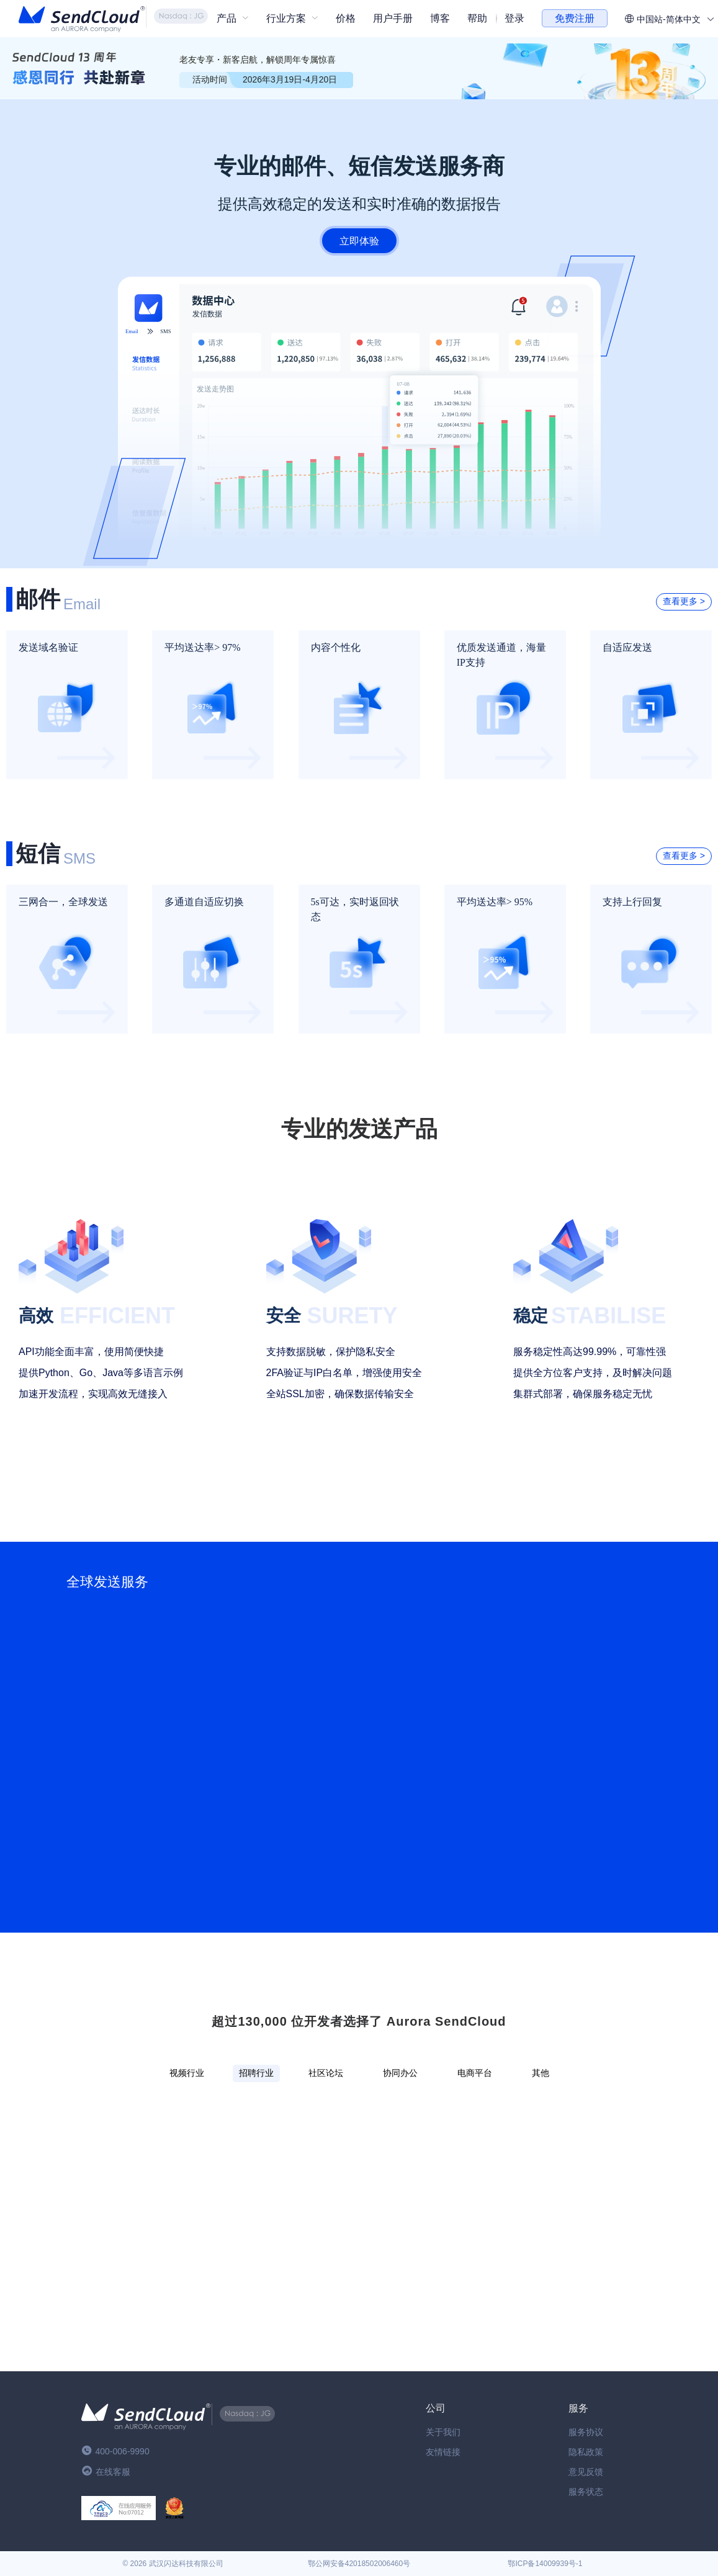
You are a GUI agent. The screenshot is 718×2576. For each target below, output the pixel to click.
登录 (514, 18)
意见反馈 (585, 2472)
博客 (440, 18)
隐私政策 (585, 2452)
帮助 (477, 18)
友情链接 (443, 2452)
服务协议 (585, 2432)
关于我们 (443, 2432)
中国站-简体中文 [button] (669, 19)
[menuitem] (233, 18)
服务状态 (585, 2492)
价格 (346, 18)
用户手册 (393, 18)
